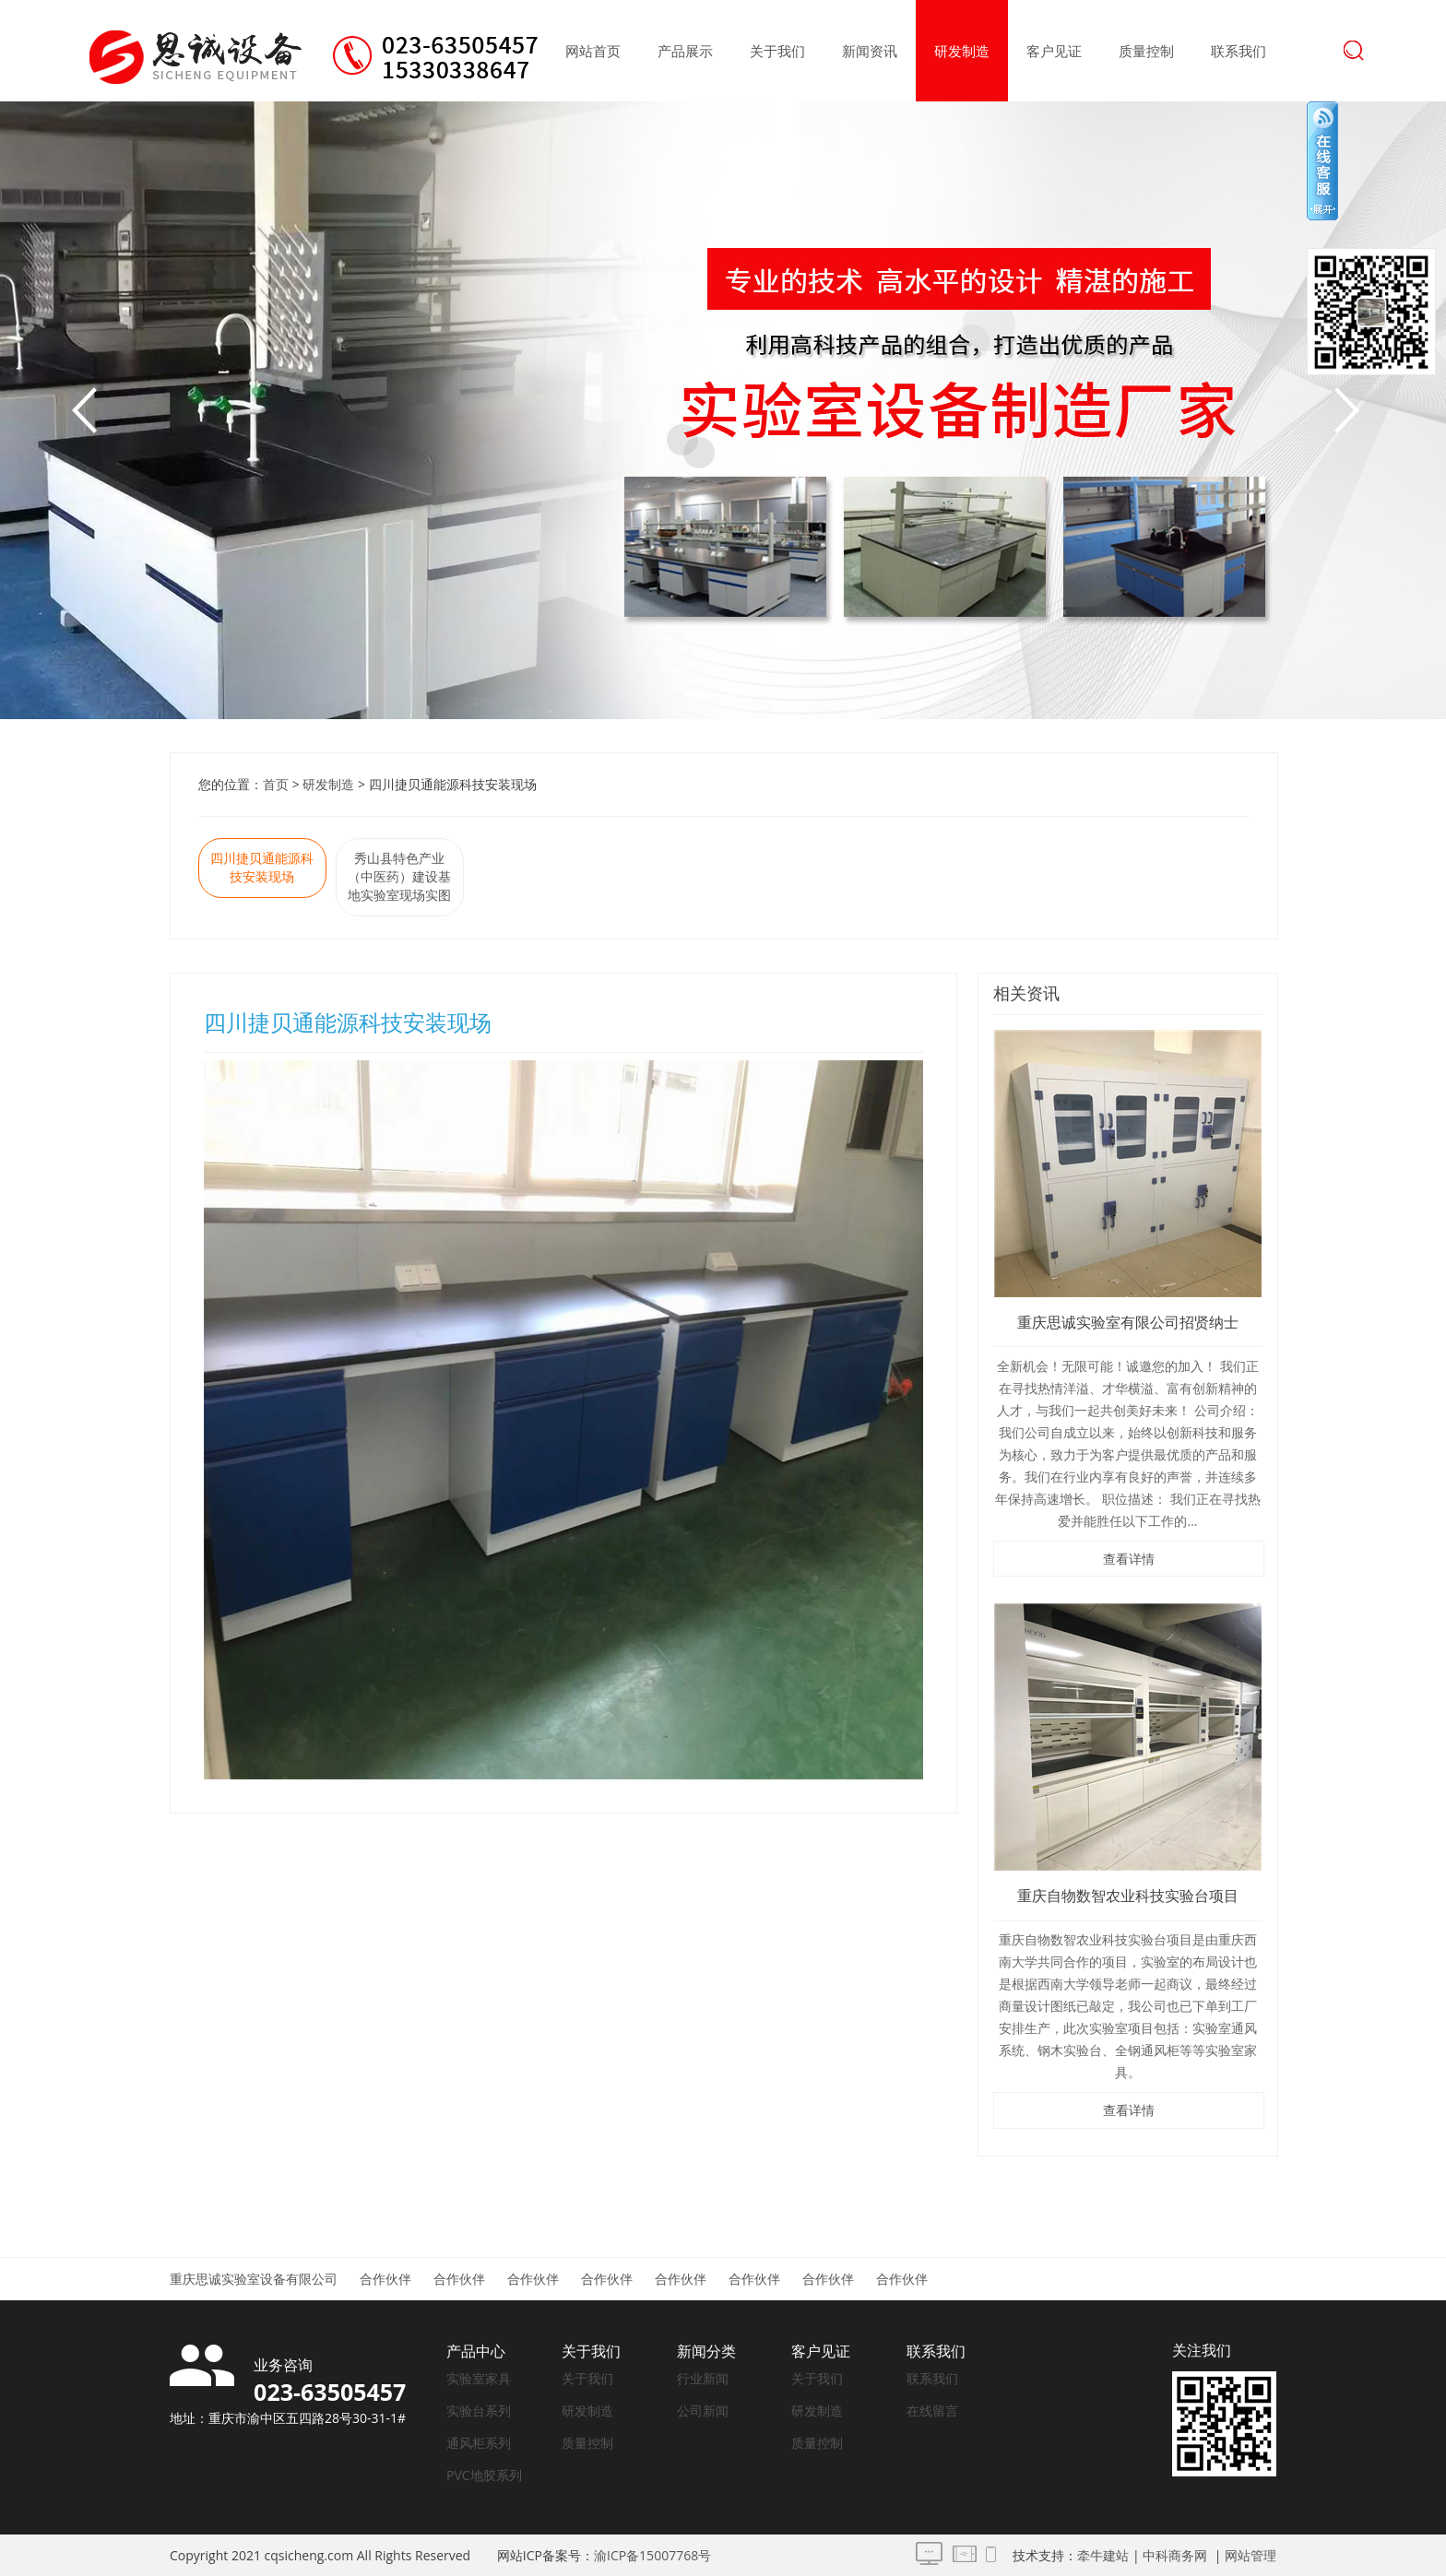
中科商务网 (1175, 2555)
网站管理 (1250, 2555)
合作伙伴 (385, 2278)
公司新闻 (703, 2410)
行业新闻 (703, 2378)
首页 (276, 784)
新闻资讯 (869, 50)
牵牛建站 (1103, 2555)
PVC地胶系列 (484, 2475)
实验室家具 (478, 2378)
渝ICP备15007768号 (652, 2555)
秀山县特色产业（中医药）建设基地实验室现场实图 (399, 876)
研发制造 (962, 50)
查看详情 (1129, 1558)
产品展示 (685, 50)
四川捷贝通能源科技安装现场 (262, 867)
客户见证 (1054, 50)
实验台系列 (478, 2410)
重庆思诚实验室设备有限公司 (254, 2278)
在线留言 (932, 2410)
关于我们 (777, 50)
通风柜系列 (478, 2443)
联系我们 (1238, 50)
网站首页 (593, 50)
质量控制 (1146, 50)
